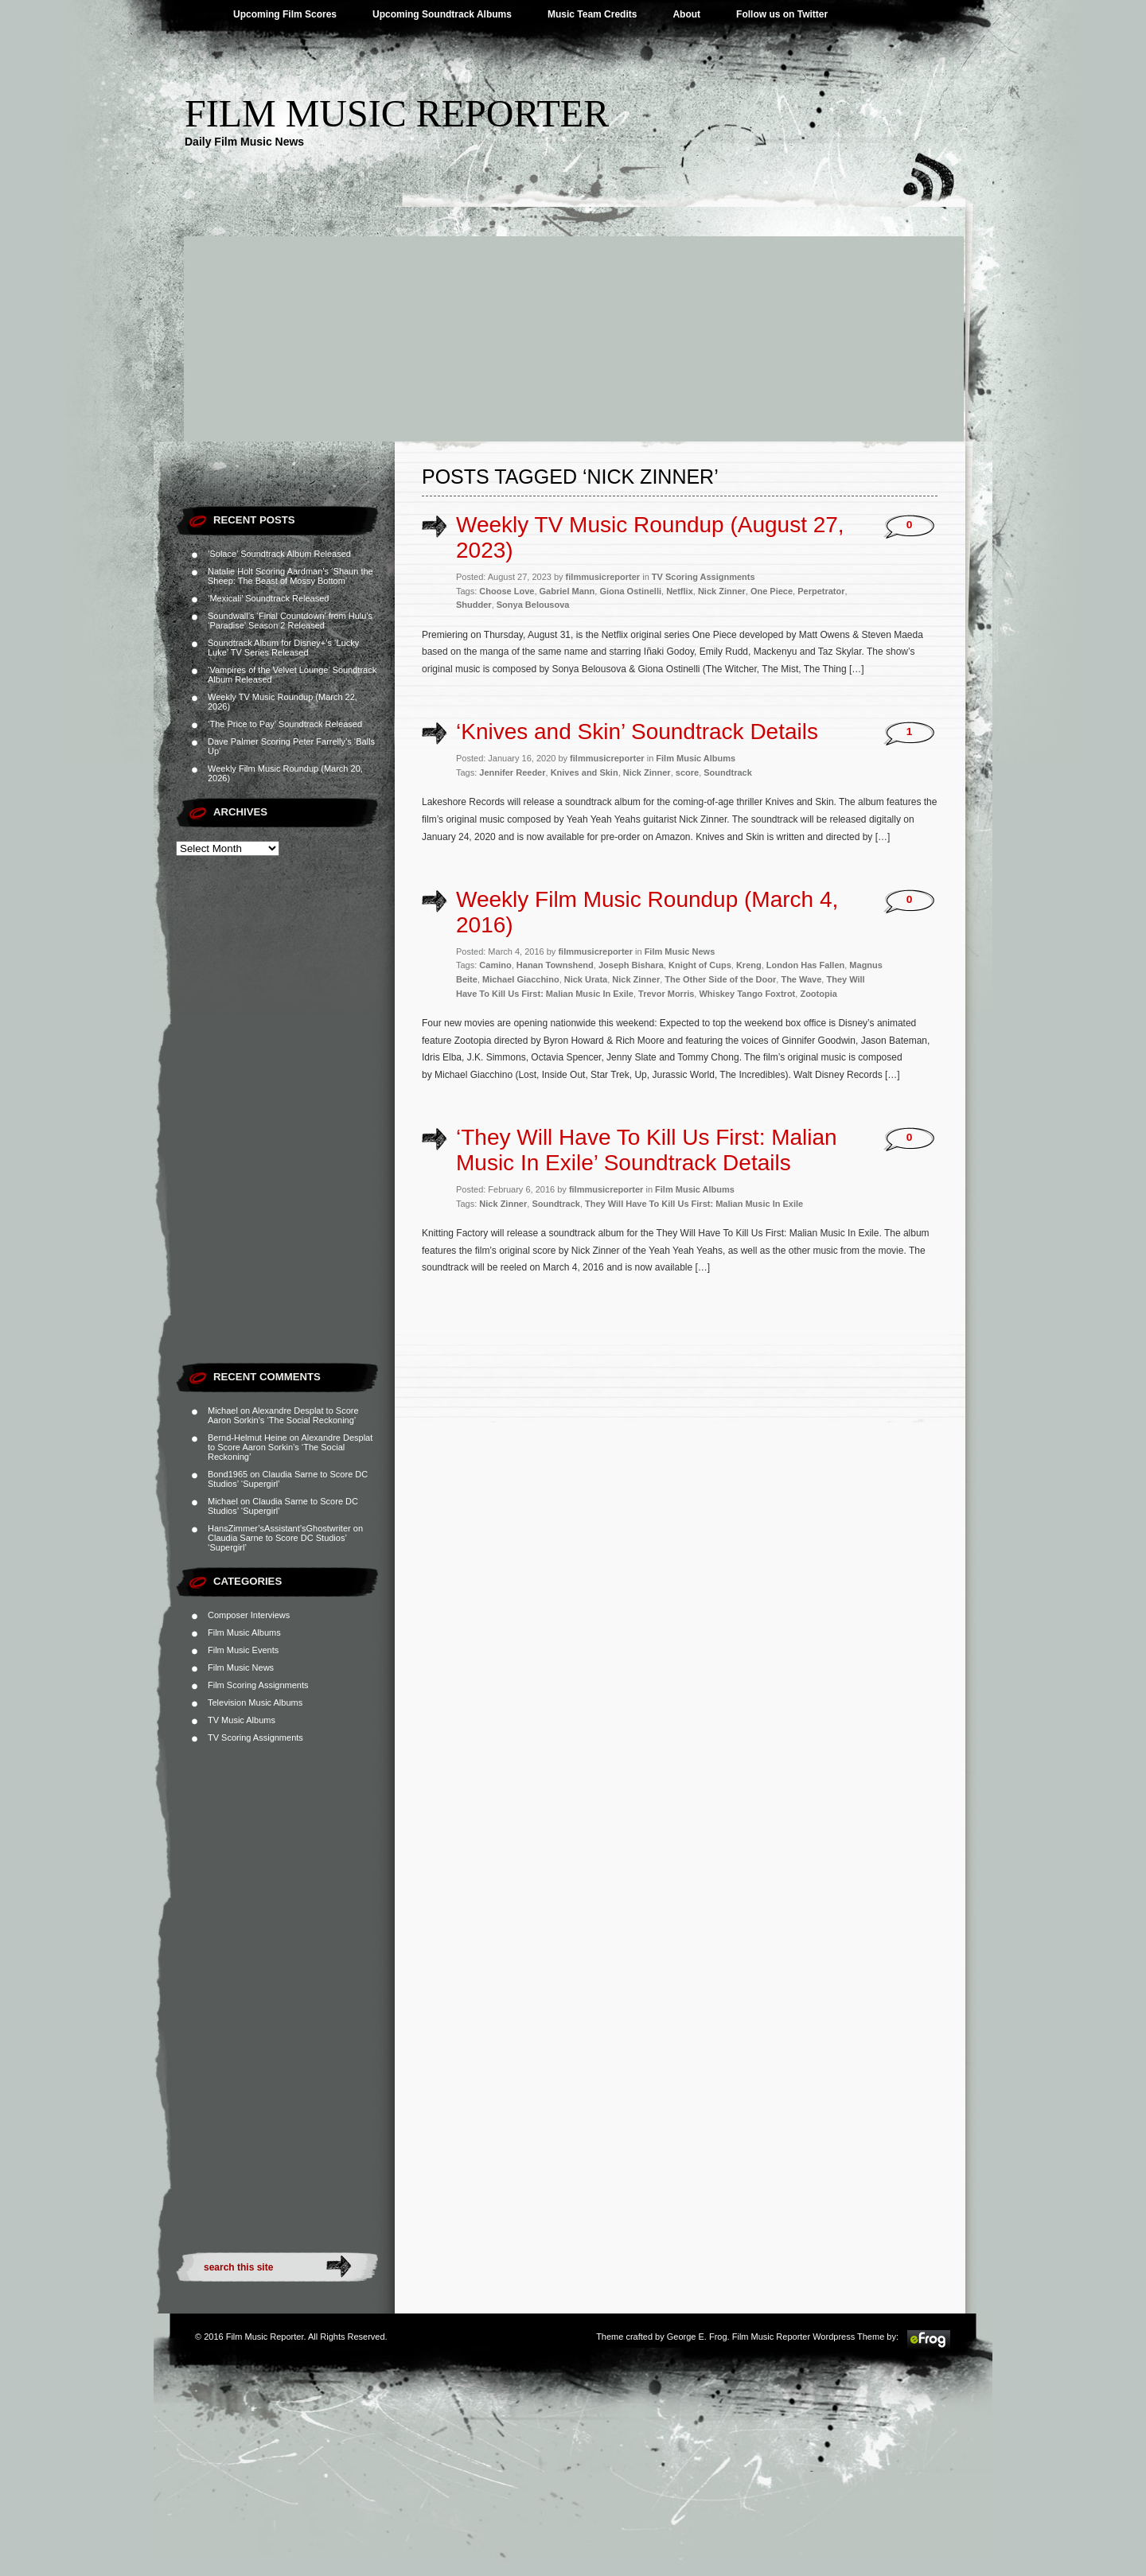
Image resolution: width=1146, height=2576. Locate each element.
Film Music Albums (244, 1632)
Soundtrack (728, 772)
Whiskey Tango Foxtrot (747, 993)
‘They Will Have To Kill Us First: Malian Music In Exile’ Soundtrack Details (646, 1150)
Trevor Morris (666, 993)
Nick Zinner (722, 591)
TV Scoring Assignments (255, 1737)
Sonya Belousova (533, 604)
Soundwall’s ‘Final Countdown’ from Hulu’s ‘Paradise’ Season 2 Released (290, 620)
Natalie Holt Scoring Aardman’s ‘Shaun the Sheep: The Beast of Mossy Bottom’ (290, 576)
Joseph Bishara (631, 965)
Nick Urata (585, 979)
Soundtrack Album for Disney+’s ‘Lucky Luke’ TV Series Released (283, 647)
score (687, 772)
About (686, 14)
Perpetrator (820, 591)
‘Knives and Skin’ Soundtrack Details (637, 731)
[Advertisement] (573, 322)
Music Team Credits (592, 14)
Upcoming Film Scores (285, 14)
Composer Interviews (249, 1615)
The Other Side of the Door (720, 979)
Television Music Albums (255, 1702)
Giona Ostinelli (630, 591)
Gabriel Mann (567, 591)
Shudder (474, 604)
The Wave (801, 979)
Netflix (679, 591)
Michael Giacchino (520, 979)
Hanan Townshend (555, 965)
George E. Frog (697, 2336)
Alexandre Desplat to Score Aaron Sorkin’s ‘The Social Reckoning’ (283, 1415)
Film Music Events (243, 1650)
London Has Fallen (805, 965)
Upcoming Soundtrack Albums (442, 14)
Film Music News (241, 1667)
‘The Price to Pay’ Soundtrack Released (285, 724)
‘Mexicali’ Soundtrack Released (268, 598)
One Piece (771, 591)
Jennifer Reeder (512, 772)
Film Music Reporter (397, 113)
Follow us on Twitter (782, 14)
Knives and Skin (584, 772)
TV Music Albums (241, 1720)
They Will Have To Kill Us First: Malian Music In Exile (694, 1203)
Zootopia (818, 993)
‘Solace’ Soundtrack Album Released (279, 553)
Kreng (749, 965)
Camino (495, 965)
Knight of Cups (699, 965)
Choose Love (506, 591)
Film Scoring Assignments (258, 1685)
